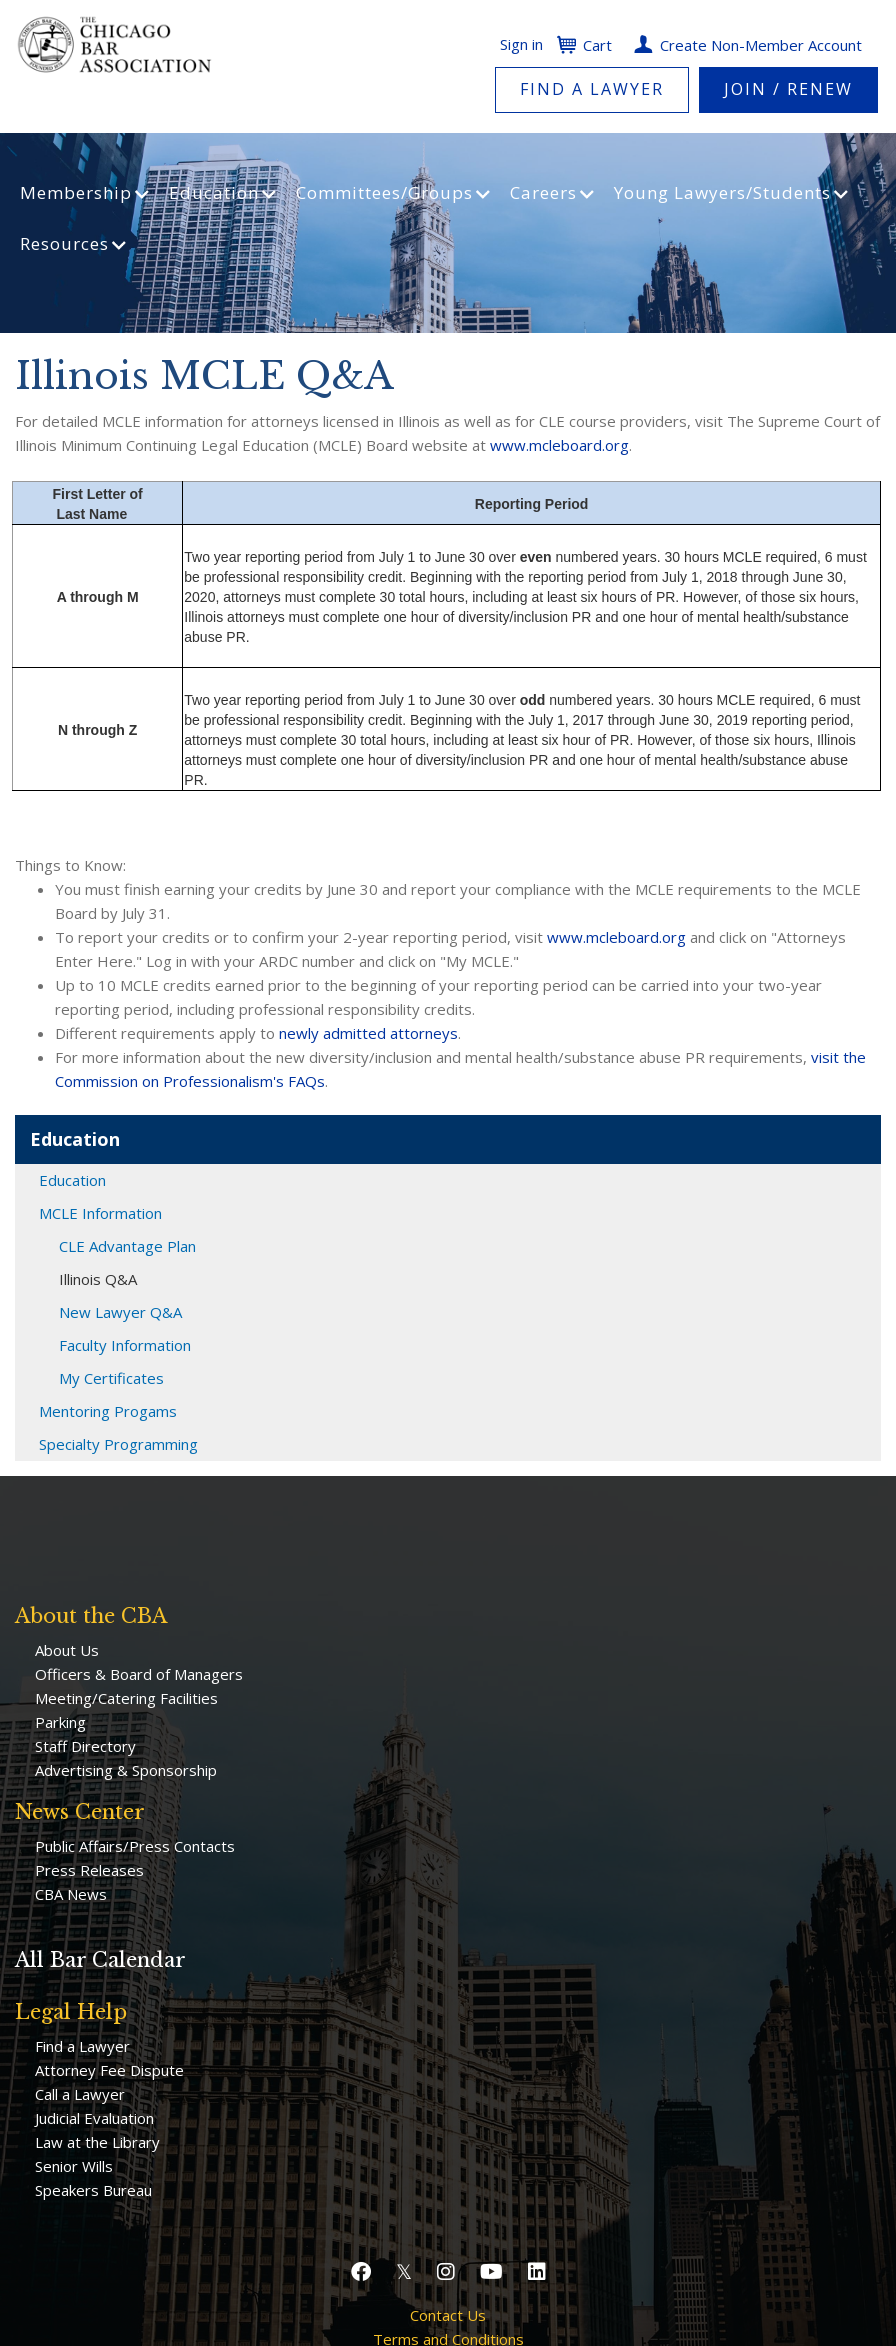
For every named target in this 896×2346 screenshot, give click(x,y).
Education (72, 1180)
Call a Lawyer (80, 2094)
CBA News (71, 1894)
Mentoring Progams (108, 1411)
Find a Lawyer (592, 89)
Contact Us (448, 2315)
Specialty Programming (118, 1444)
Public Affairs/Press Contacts (135, 1846)
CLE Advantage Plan (127, 1246)
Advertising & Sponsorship (126, 1770)
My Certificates (111, 1378)
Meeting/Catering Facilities (126, 1698)
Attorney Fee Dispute (109, 2070)
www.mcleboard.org (559, 445)
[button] (363, 2271)
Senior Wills (74, 2166)
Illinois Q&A (98, 1279)
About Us (67, 1650)
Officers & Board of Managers (139, 1674)
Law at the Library (97, 2142)
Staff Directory (85, 1746)
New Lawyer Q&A (120, 1312)
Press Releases (89, 1870)
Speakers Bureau (93, 2190)
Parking (60, 1722)
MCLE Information (100, 1213)
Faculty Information (125, 1345)
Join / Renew (788, 89)
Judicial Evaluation (94, 2118)
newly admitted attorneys (368, 1033)
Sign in (521, 44)
